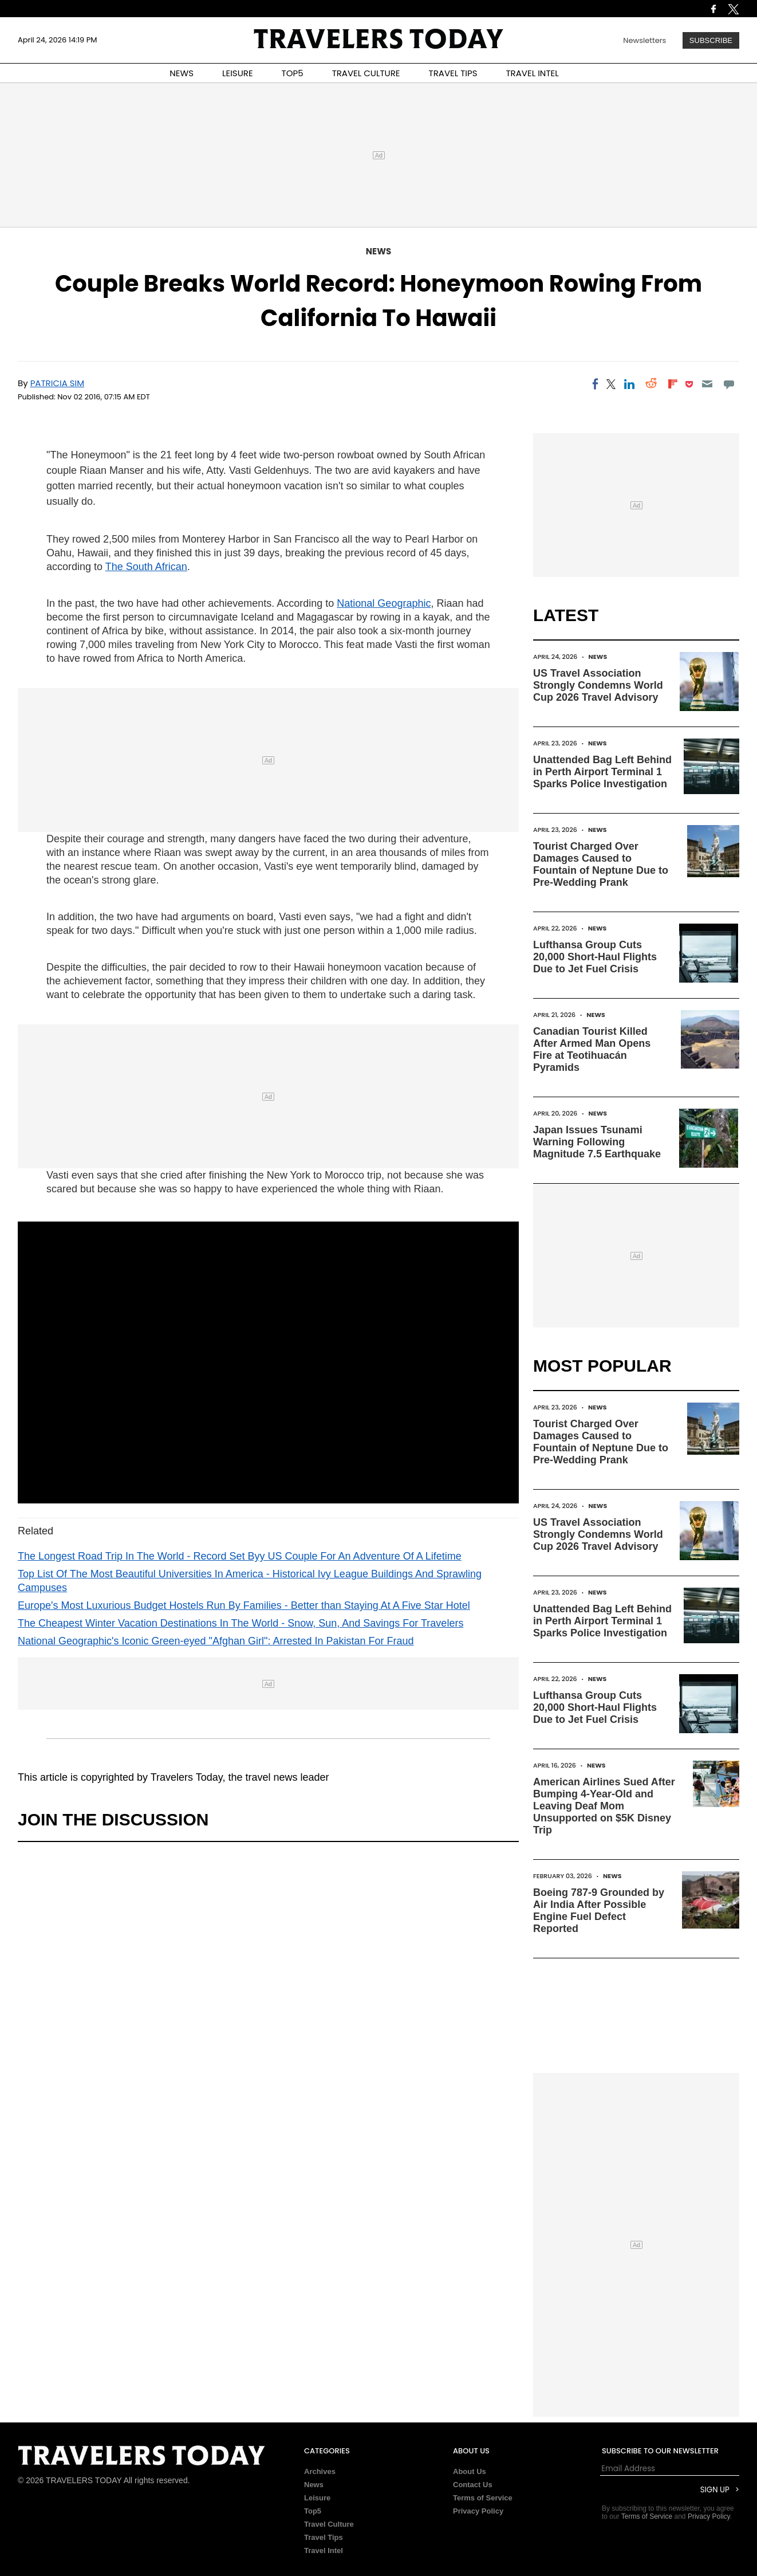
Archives (320, 2471)
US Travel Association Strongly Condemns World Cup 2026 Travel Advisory (598, 685)
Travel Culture (329, 2524)
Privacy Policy (478, 2511)
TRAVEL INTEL (532, 73)
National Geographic (384, 603)
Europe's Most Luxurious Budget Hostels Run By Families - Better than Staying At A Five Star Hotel (244, 1605)
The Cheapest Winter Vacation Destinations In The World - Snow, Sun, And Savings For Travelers (240, 1623)
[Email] (707, 384)
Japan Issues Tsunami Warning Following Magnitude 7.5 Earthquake (597, 1142)
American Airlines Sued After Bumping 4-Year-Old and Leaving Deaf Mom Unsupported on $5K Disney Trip (604, 1806)
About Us (469, 2471)
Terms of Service (482, 2497)
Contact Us (472, 2484)
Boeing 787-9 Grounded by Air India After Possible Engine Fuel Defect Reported (598, 1910)
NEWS (181, 73)
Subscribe (710, 40)
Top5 (312, 2511)
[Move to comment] (729, 384)
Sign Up (715, 2489)
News (378, 251)
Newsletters (644, 40)
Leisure (317, 2497)
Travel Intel (323, 2550)
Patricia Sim (57, 383)
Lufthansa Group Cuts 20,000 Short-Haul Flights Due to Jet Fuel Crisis (595, 957)
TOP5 (292, 73)
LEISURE (237, 73)
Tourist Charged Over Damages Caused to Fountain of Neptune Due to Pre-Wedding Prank (600, 864)
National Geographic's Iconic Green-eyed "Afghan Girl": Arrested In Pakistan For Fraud (216, 1641)
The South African (146, 566)
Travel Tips (323, 2537)
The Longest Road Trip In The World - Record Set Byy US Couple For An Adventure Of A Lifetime (240, 1556)
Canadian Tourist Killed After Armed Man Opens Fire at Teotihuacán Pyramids (591, 1049)
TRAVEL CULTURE (366, 73)
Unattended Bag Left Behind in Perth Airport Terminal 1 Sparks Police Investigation (602, 772)
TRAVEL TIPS (453, 73)
